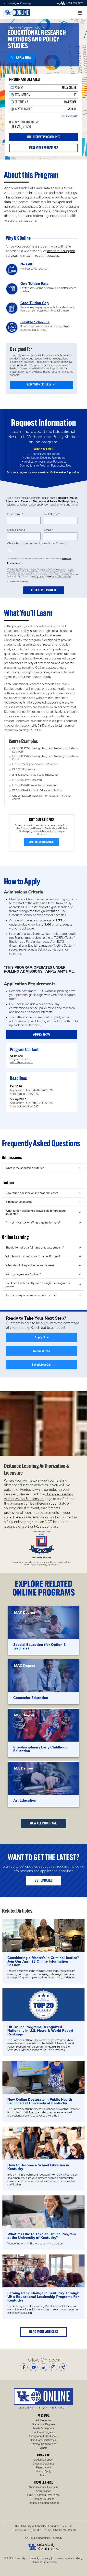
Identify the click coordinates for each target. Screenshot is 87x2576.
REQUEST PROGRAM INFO (43, 137)
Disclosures (59, 2558)
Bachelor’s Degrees (43, 2424)
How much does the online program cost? (31, 1192)
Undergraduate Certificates (43, 2436)
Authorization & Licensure (43, 2487)
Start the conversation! (41, 842)
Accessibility (75, 2558)
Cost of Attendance (70, 116)
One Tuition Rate (34, 283)
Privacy (46, 2558)
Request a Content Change (44, 2503)
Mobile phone (16, 529)
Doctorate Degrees (43, 2432)
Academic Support (43, 2459)
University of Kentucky (18, 3)
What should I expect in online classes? (29, 1265)
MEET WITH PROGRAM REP (43, 147)
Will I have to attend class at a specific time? (32, 1256)
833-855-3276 (75, 3)
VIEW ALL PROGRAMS (43, 1823)
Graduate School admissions (29, 915)
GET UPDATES (44, 1881)
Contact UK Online (43, 2499)
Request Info (41, 1350)
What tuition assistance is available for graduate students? (35, 1212)
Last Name (51, 514)
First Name (14, 514)
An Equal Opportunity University (43, 2538)
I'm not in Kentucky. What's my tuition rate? (32, 1222)
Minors (43, 2448)
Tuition (43, 2475)
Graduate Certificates (43, 2440)
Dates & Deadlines (43, 2463)
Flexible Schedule (35, 322)
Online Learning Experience (43, 2495)
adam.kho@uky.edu (21, 1062)
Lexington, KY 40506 (60, 2526)
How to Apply (43, 2471)
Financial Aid (43, 2467)
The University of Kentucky (30, 2526)
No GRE (26, 264)
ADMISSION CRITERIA (41, 384)
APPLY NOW (21, 58)
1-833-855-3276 (20, 2530)
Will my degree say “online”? (23, 1274)
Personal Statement (22, 991)
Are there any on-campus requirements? (30, 1295)
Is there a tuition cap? (18, 1201)
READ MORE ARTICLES (43, 2332)
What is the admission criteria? (24, 1167)
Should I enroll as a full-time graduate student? (34, 1247)
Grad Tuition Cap (34, 303)
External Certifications (43, 2444)
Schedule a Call (41, 1364)
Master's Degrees (43, 2428)
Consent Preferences (44, 2562)
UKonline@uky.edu (64, 2530)
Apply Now (42, 1337)
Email (47, 529)
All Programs (43, 2420)
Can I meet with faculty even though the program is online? (37, 1284)
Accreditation (43, 2491)
